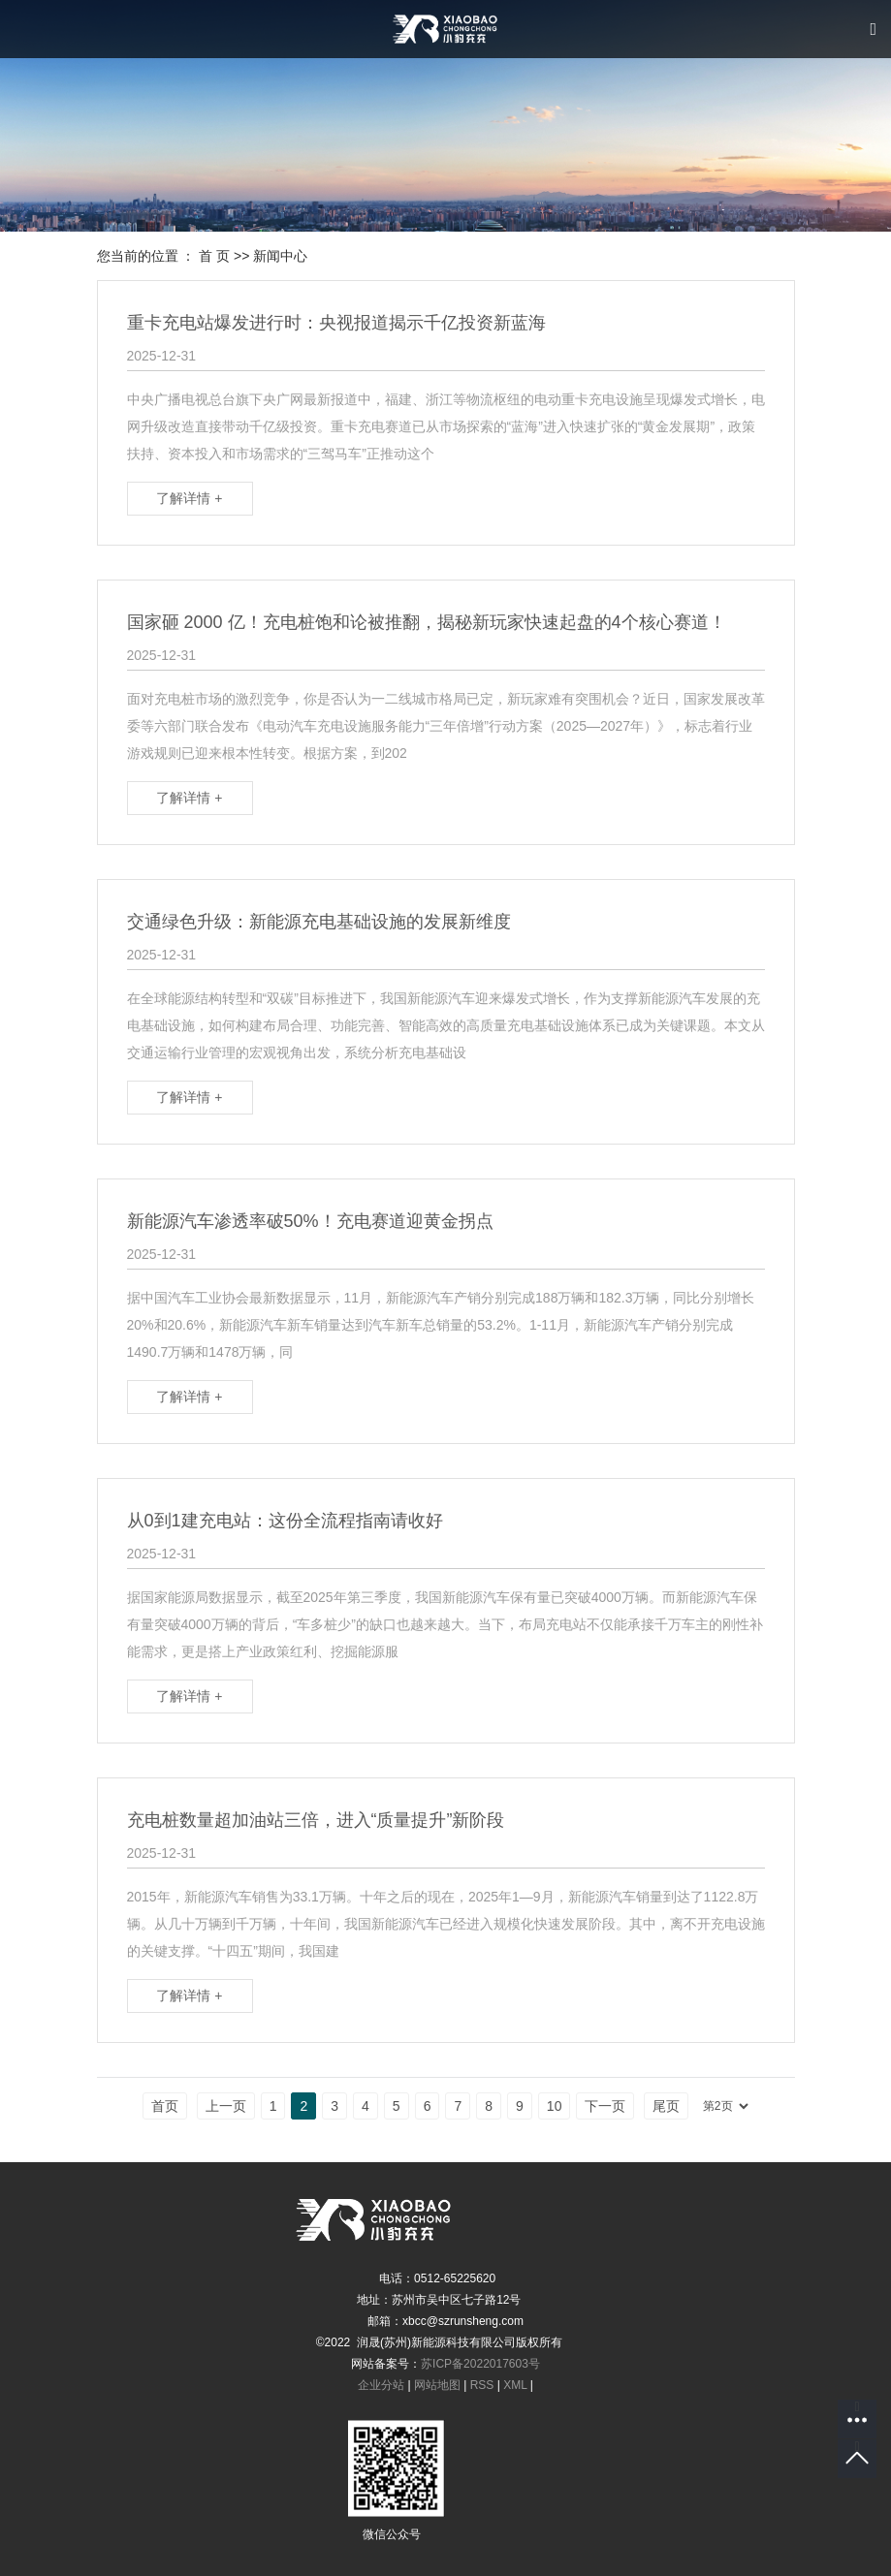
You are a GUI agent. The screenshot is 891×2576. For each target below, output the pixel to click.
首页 (164, 2106)
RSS (482, 2385)
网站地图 (437, 2385)
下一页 (605, 2106)
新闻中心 (280, 256)
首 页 (214, 256)
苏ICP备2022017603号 (480, 2364)
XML (514, 2385)
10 (554, 2106)
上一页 (226, 2106)
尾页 (666, 2106)
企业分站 (381, 2385)
